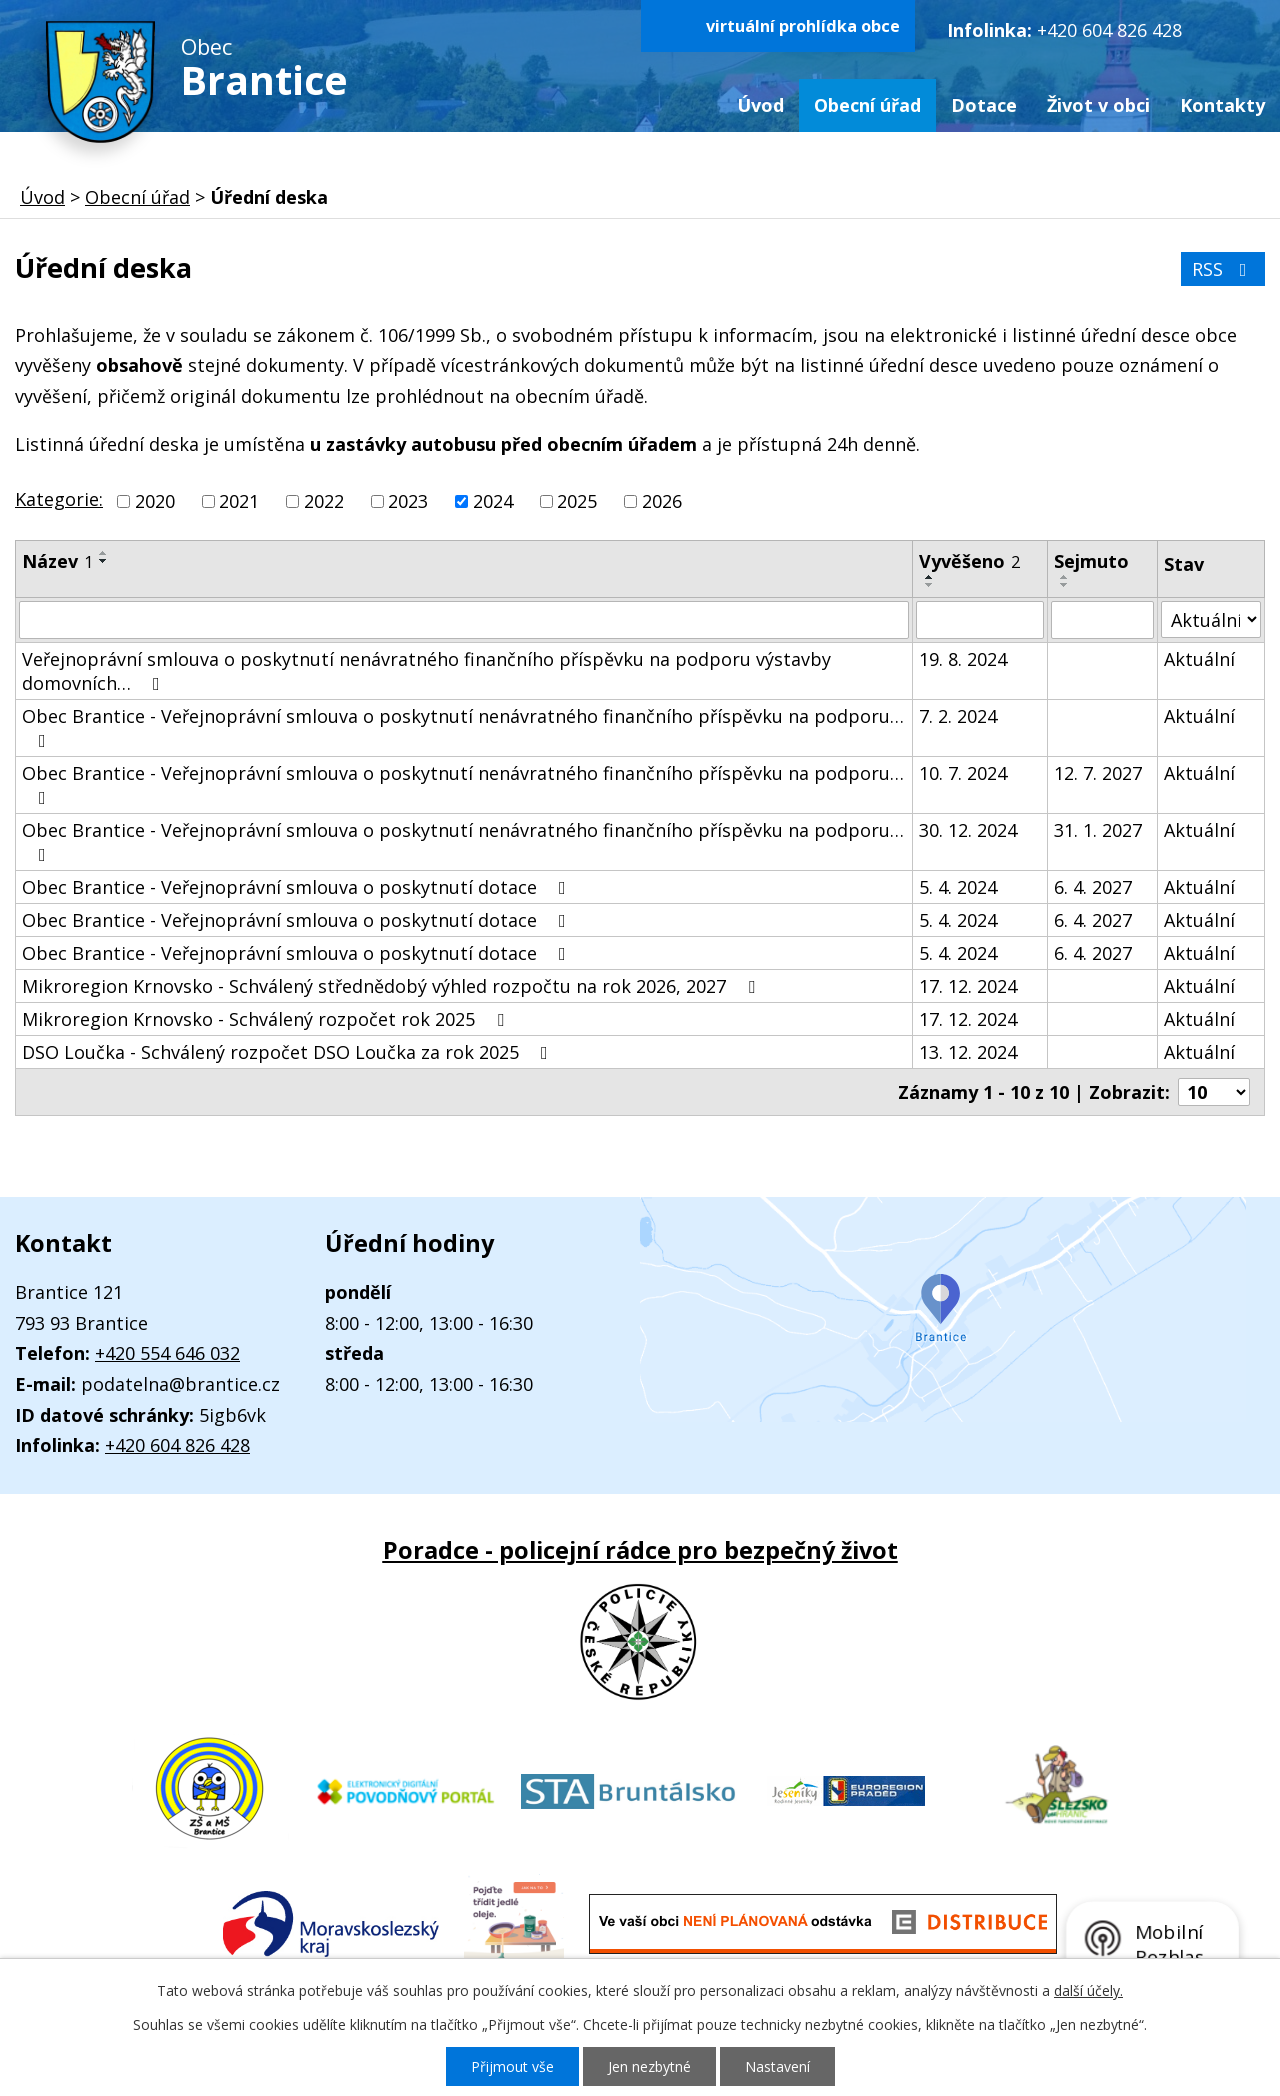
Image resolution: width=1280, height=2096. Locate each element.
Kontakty (1222, 105)
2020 (155, 501)
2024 (493, 501)
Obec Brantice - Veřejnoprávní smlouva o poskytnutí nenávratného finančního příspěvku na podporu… (463, 727)
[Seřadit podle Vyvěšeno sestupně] (930, 585)
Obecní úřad (867, 105)
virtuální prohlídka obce (803, 26)
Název (57, 561)
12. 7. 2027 (1098, 773)
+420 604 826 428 (1109, 30)
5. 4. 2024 (958, 887)
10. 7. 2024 (963, 773)
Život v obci (1098, 105)
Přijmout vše (512, 2066)
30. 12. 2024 (968, 830)
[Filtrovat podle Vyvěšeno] (980, 620)
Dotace (984, 105)
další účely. (1088, 1990)
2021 (239, 501)
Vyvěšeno (969, 561)
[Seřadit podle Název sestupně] (104, 561)
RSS (1223, 269)
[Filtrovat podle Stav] (1211, 619)
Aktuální (1199, 659)
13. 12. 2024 (968, 1052)
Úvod (760, 105)
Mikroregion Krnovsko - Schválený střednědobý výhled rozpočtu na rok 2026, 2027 (392, 986)
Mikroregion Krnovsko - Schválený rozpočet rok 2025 (267, 1019)
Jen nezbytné (649, 2066)
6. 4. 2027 (1093, 887)
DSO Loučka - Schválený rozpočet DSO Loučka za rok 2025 (289, 1052)
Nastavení (777, 2066)
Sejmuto (1091, 561)
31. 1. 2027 (1098, 830)
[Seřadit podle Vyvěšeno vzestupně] (930, 577)
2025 (577, 501)
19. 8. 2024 (963, 659)
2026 (662, 501)
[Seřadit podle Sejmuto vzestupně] (1065, 577)
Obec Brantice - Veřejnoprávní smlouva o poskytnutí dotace (298, 887)
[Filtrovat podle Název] (464, 620)
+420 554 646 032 (167, 1353)
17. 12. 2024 (968, 986)
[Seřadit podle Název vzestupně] (104, 553)
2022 (324, 501)
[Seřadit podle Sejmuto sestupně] (1065, 585)
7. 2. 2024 (958, 716)
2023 (408, 501)
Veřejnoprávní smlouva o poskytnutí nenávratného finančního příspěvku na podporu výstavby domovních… (426, 671)
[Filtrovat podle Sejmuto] (1102, 620)
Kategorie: (59, 499)
